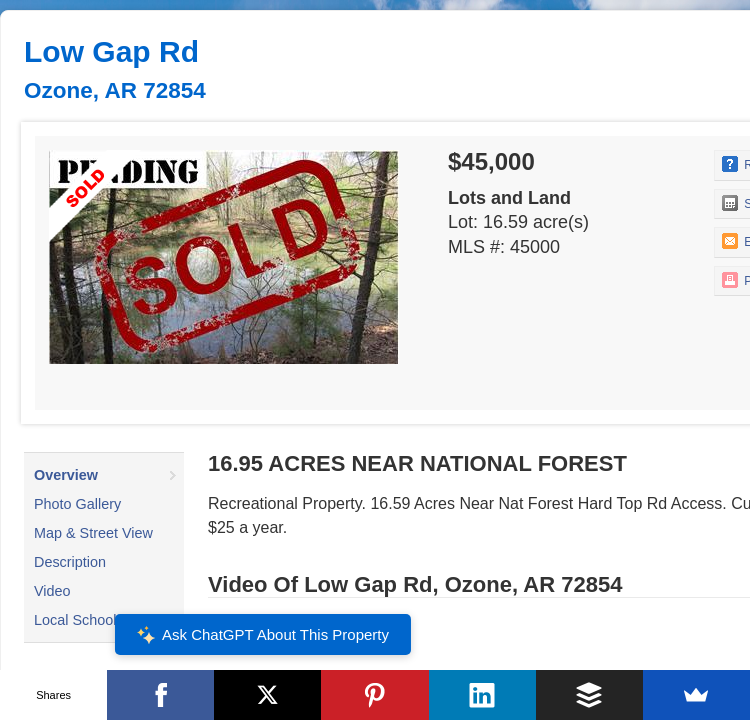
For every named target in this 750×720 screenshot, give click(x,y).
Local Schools (79, 620)
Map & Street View (93, 533)
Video (52, 591)
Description (70, 562)
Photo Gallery (77, 504)
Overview (66, 475)
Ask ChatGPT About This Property (263, 635)
